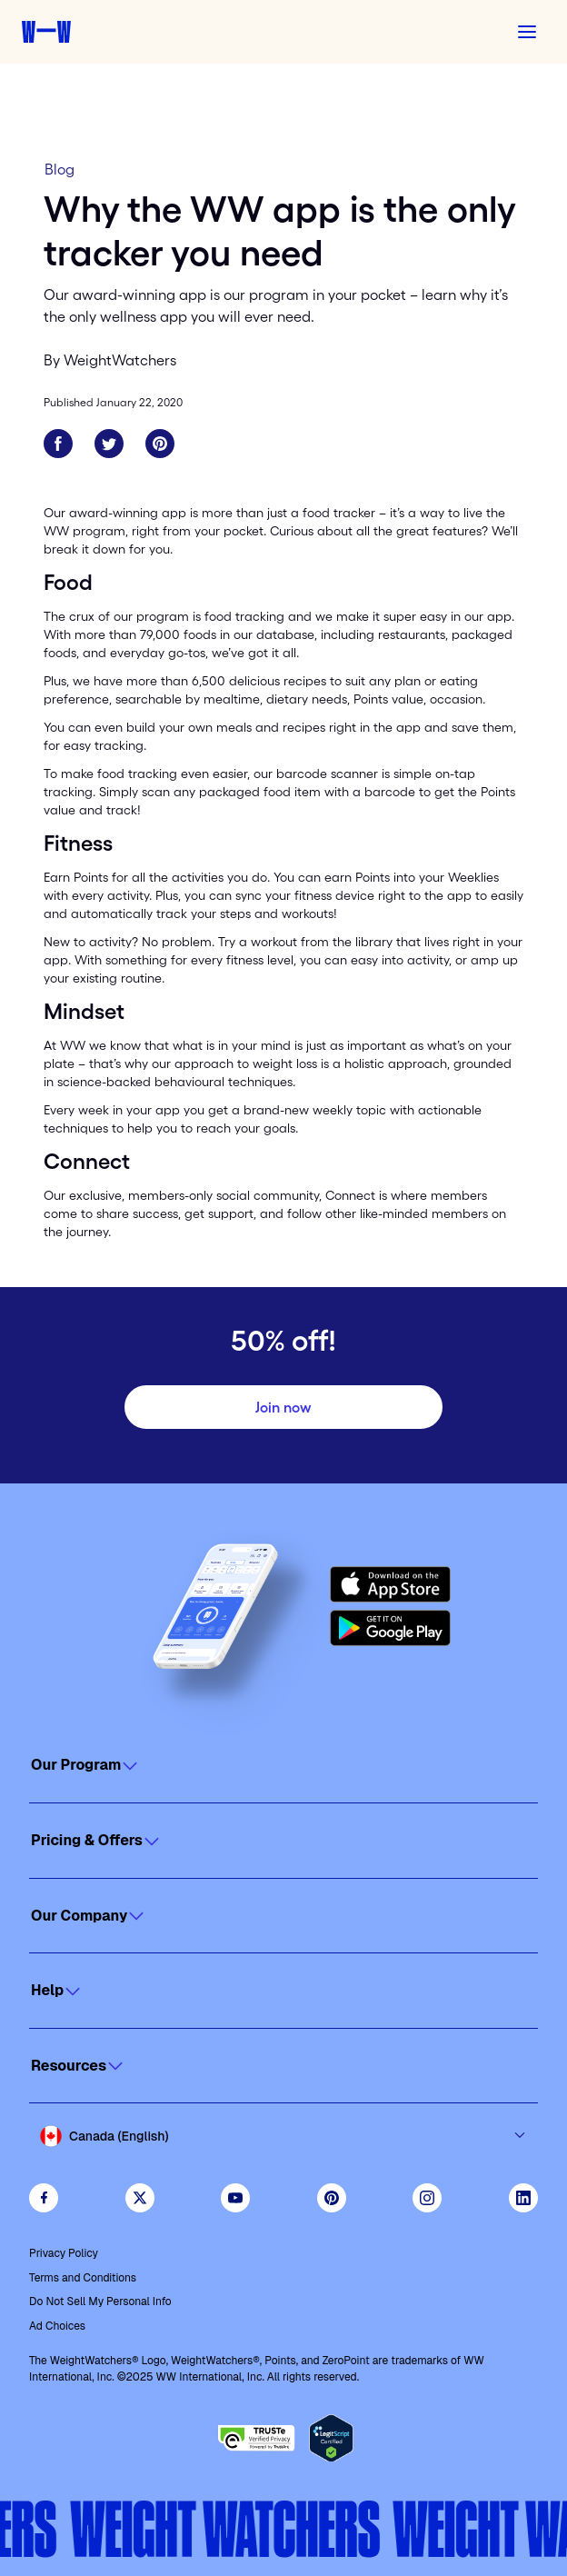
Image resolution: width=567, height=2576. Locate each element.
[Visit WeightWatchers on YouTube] (235, 2197)
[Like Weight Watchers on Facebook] (43, 2197)
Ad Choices (57, 2326)
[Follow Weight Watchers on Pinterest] (331, 2197)
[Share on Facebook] (58, 443)
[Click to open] (283, 1765)
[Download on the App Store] (390, 1584)
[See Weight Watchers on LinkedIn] (523, 2197)
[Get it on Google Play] (390, 1628)
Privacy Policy (63, 2253)
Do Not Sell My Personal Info (100, 2301)
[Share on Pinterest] (159, 443)
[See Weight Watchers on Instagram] (427, 2197)
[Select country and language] (283, 2136)
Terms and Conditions (82, 2278)
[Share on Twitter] (109, 443)
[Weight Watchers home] (46, 32)
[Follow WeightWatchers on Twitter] (139, 2197)
